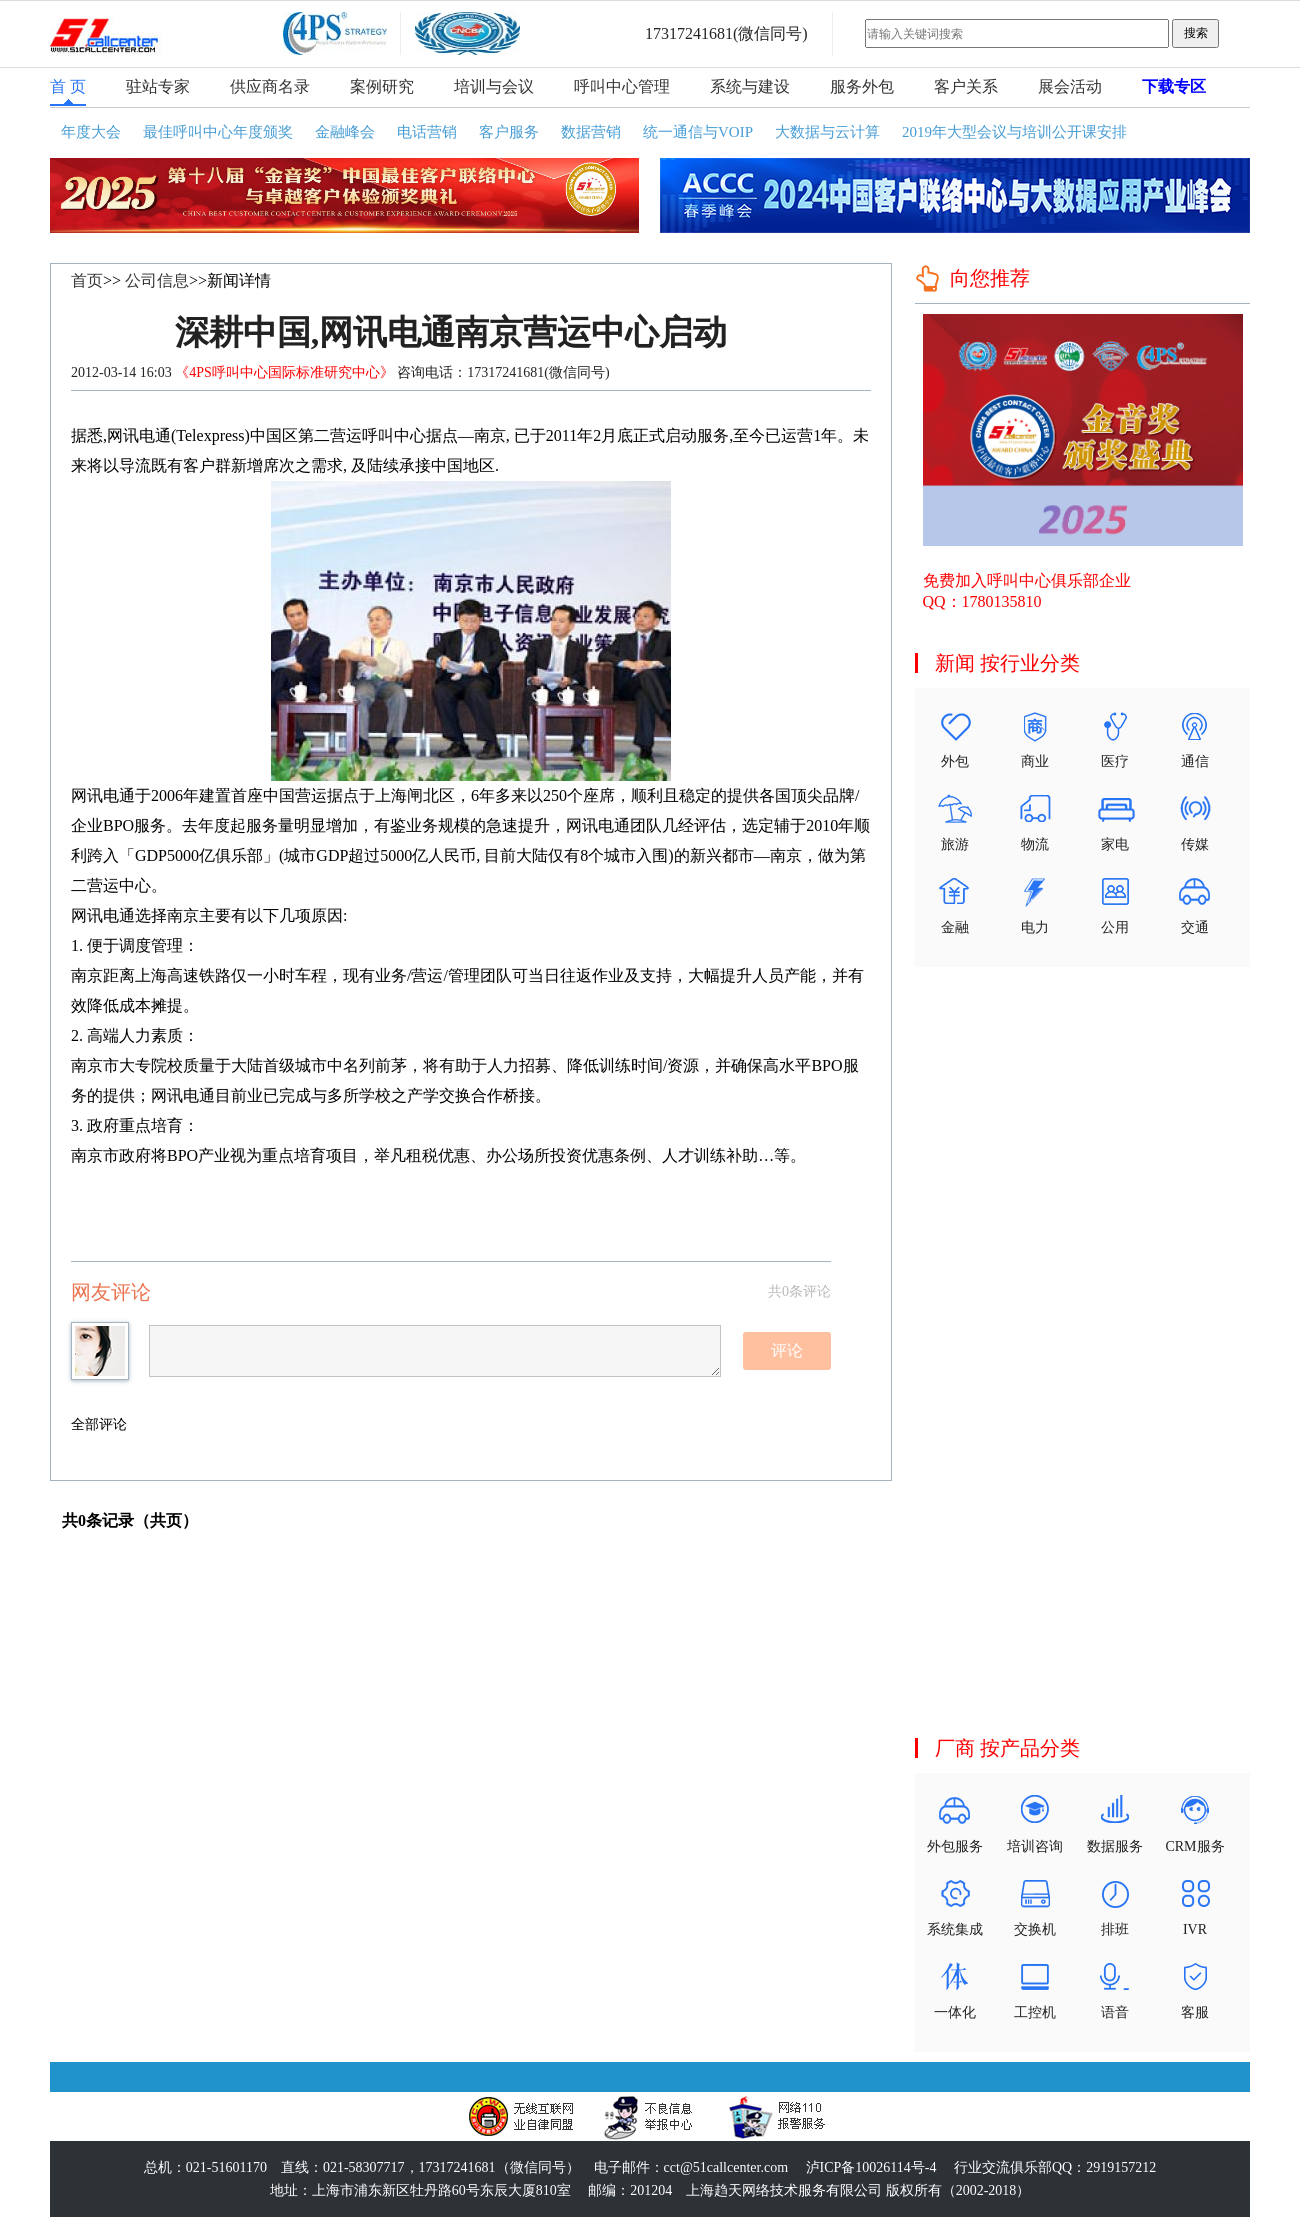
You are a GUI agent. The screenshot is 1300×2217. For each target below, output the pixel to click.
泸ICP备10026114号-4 (871, 2167)
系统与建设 (750, 86)
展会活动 (1070, 86)
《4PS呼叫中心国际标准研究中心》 (286, 372)
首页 (87, 280)
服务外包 (862, 86)
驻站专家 (158, 86)
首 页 (68, 86)
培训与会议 (494, 86)
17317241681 (689, 33)
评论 (787, 1350)
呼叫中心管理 (622, 86)
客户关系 (966, 86)
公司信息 (157, 280)
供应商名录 (270, 86)
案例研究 (382, 86)
